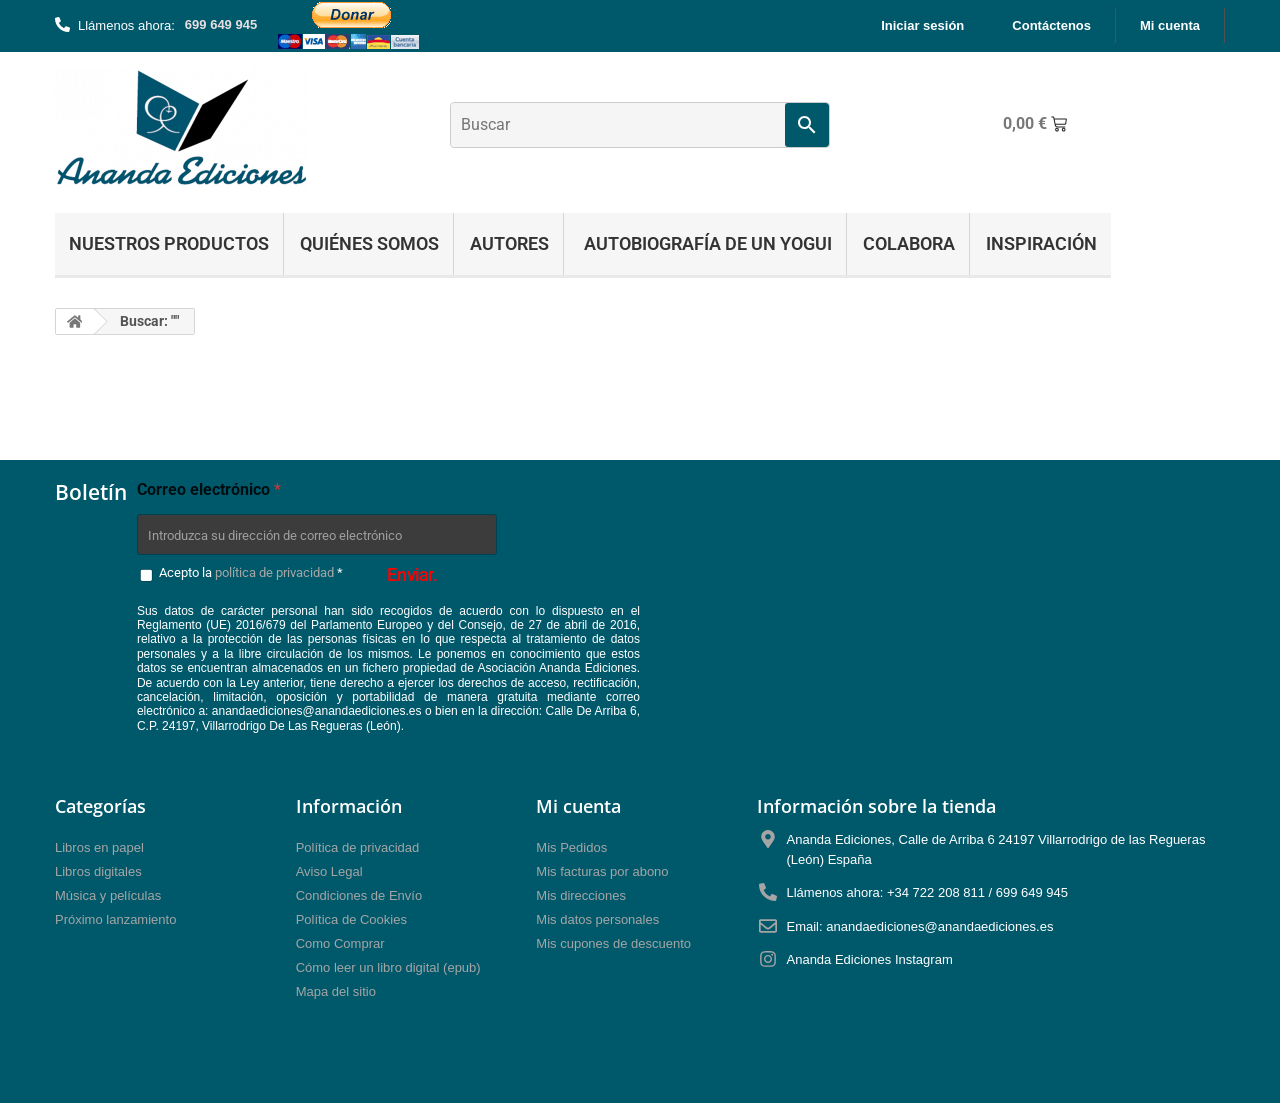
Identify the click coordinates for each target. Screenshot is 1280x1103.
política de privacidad (274, 572)
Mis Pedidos (571, 847)
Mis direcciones (581, 895)
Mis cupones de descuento (613, 943)
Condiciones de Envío (359, 895)
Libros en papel (99, 847)
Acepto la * (251, 572)
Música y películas (108, 895)
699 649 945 (221, 24)
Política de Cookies (351, 919)
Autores (509, 243)
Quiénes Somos (369, 243)
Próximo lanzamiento (115, 919)
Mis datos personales (597, 919)
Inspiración (1041, 243)
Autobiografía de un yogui (706, 243)
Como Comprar (340, 943)
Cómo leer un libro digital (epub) (388, 967)
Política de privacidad (358, 847)
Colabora (909, 243)
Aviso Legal (329, 871)
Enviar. (412, 574)
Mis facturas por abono (602, 871)
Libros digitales (98, 871)
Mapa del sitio (336, 991)
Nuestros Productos (169, 243)
